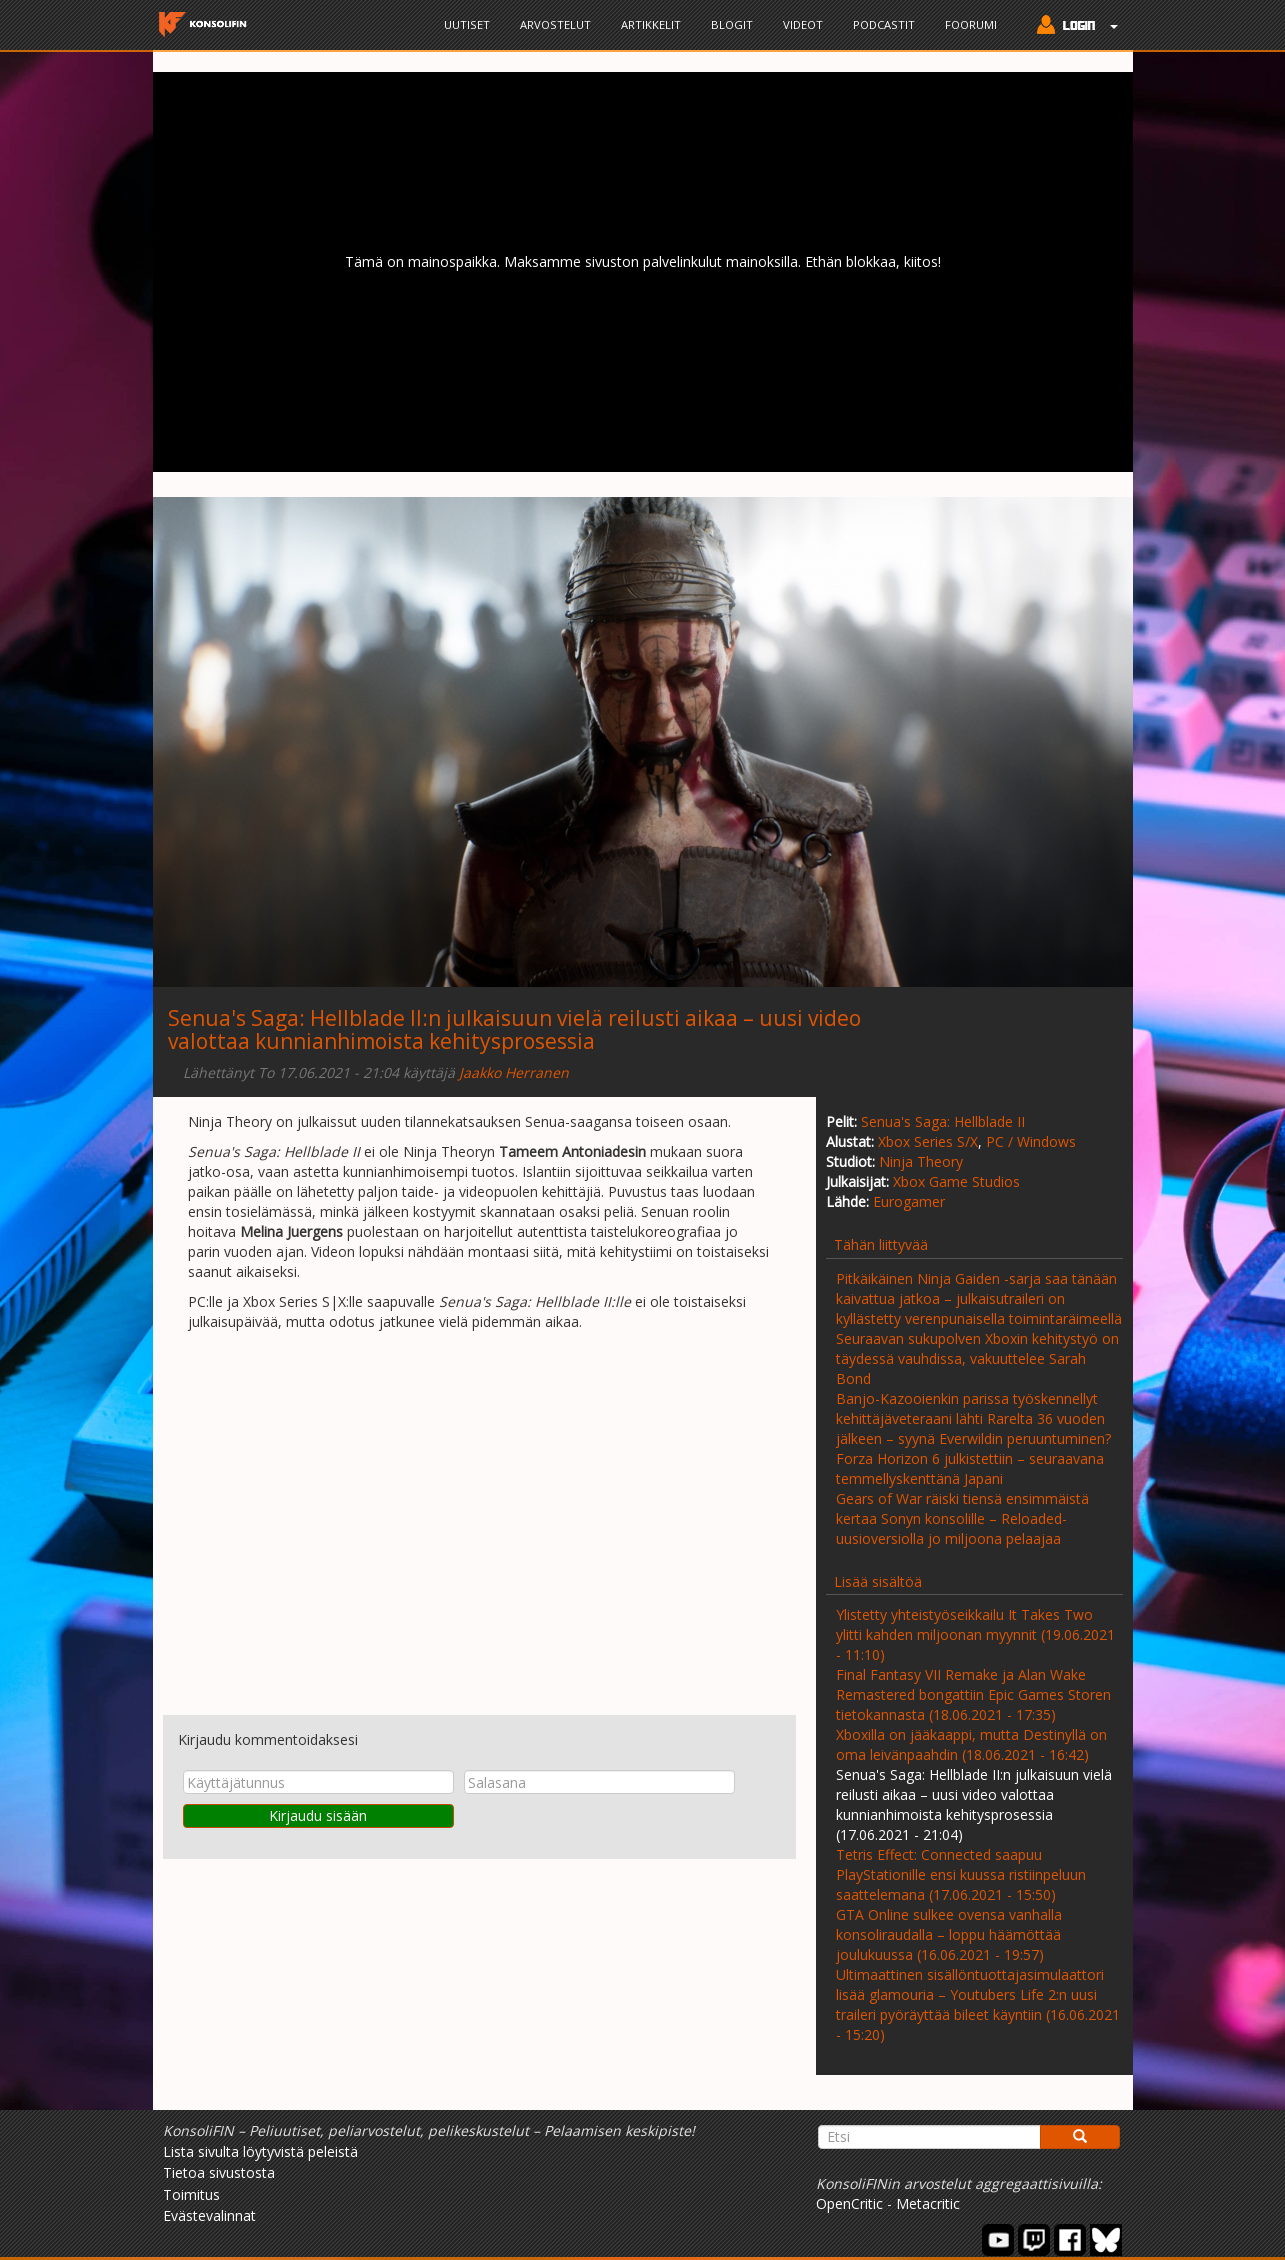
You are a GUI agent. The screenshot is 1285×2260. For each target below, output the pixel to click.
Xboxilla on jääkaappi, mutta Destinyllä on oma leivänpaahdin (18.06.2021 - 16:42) (971, 1744)
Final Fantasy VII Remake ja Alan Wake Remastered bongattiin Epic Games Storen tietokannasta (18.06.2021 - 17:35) (973, 1694)
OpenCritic (849, 2203)
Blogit (732, 24)
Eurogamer (909, 1201)
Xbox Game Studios (956, 1181)
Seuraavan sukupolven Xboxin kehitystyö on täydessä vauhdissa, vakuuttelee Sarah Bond (977, 1358)
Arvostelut (555, 24)
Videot (803, 24)
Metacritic (928, 2203)
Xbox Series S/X (928, 1141)
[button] (1072, 27)
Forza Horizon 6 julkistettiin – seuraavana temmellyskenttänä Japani (970, 1468)
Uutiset (467, 24)
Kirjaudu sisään (318, 1815)
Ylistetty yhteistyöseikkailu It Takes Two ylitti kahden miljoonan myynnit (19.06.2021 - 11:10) (975, 1634)
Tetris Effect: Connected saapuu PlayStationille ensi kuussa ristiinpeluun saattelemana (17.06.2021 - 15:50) (961, 1874)
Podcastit (884, 24)
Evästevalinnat (209, 2215)
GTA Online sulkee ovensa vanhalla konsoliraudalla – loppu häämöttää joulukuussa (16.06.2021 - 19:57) (949, 1934)
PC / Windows (1031, 1141)
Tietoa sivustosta (219, 2172)
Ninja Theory (921, 1161)
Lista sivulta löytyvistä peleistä (260, 2151)
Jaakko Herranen (514, 1072)
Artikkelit (651, 24)
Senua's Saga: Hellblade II (943, 1121)
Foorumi (971, 24)
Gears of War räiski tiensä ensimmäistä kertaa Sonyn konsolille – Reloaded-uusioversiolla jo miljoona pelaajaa (962, 1518)
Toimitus (191, 2194)
